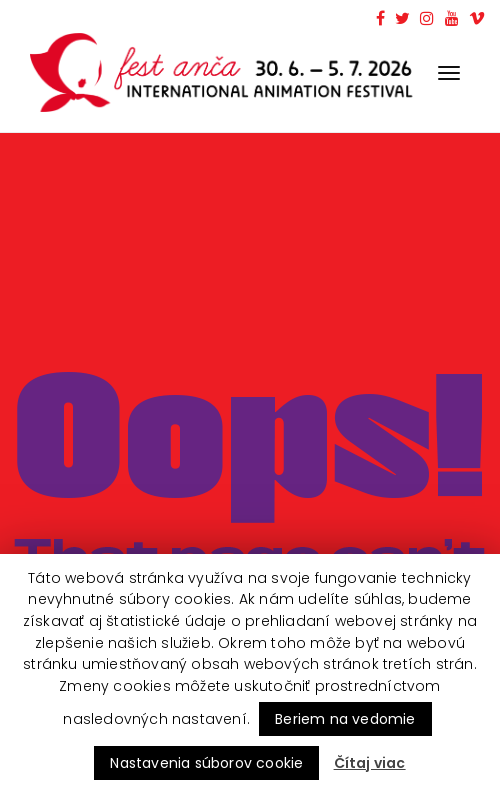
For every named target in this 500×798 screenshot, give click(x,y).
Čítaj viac (370, 763)
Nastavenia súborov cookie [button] (206, 763)
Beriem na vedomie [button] (345, 719)
